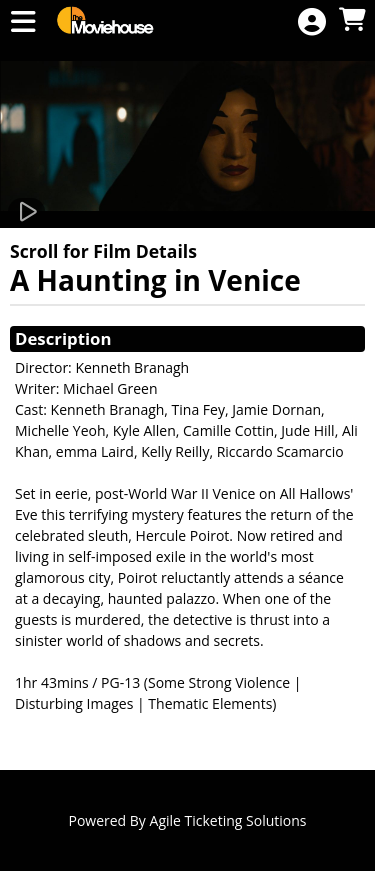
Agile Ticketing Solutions (228, 820)
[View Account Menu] (312, 22)
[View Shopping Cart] (352, 20)
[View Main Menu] (23, 22)
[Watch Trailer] (26, 212)
